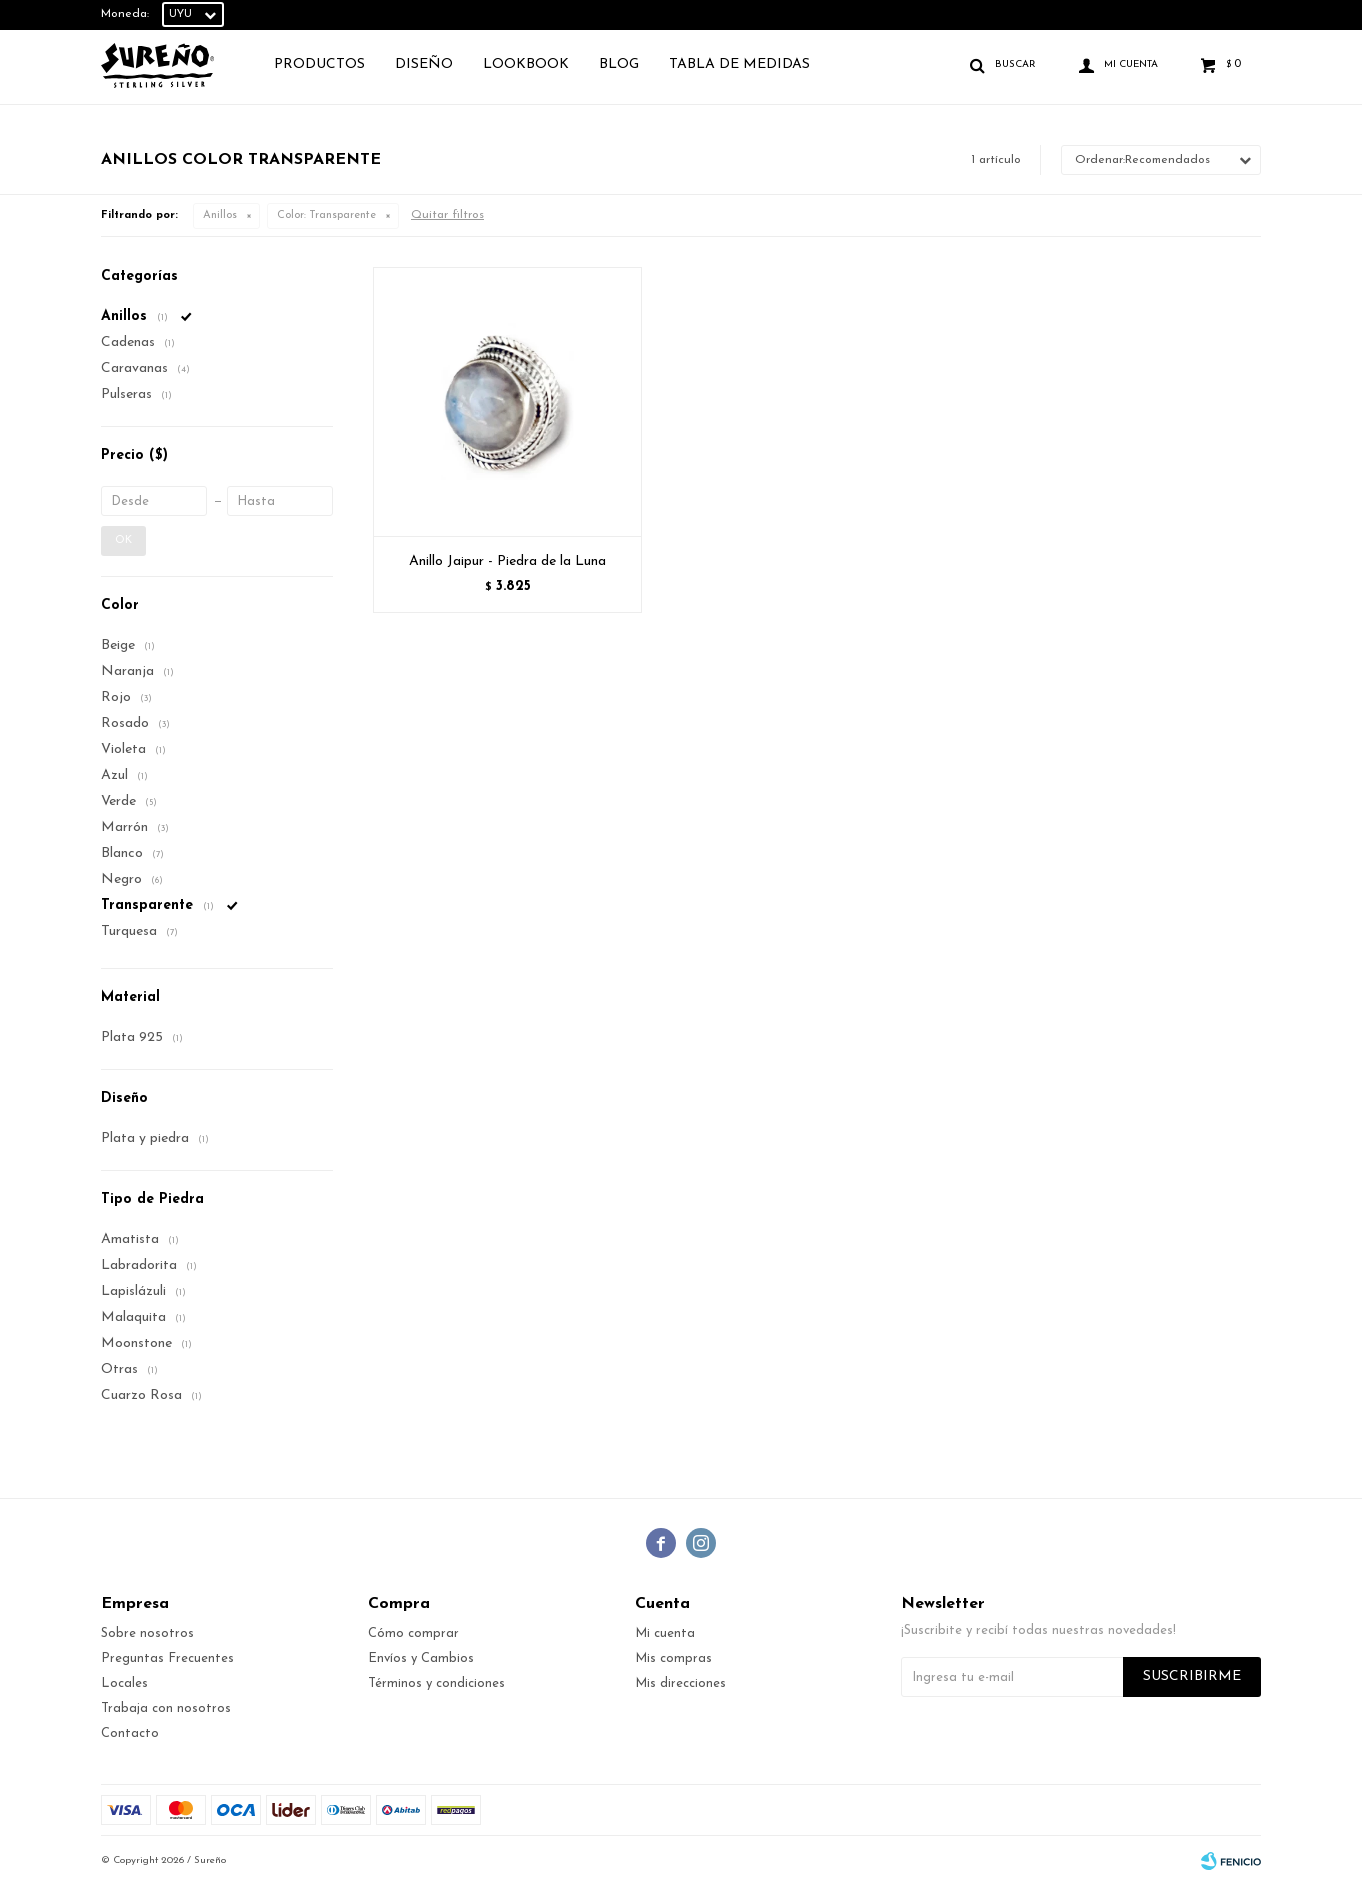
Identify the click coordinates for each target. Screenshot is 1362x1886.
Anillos (220, 215)
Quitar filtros (447, 215)
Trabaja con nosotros (166, 1708)
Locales (124, 1683)
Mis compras (673, 1658)
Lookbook (526, 64)
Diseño (424, 64)
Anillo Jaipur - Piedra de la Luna (507, 561)
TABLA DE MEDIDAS (739, 64)
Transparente (326, 215)
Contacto (130, 1733)
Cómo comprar (413, 1633)
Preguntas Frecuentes (167, 1658)
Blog (619, 64)
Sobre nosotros (147, 1633)
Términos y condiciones (436, 1683)
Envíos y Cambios (421, 1658)
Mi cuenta (665, 1633)
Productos (319, 64)
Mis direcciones (680, 1683)
